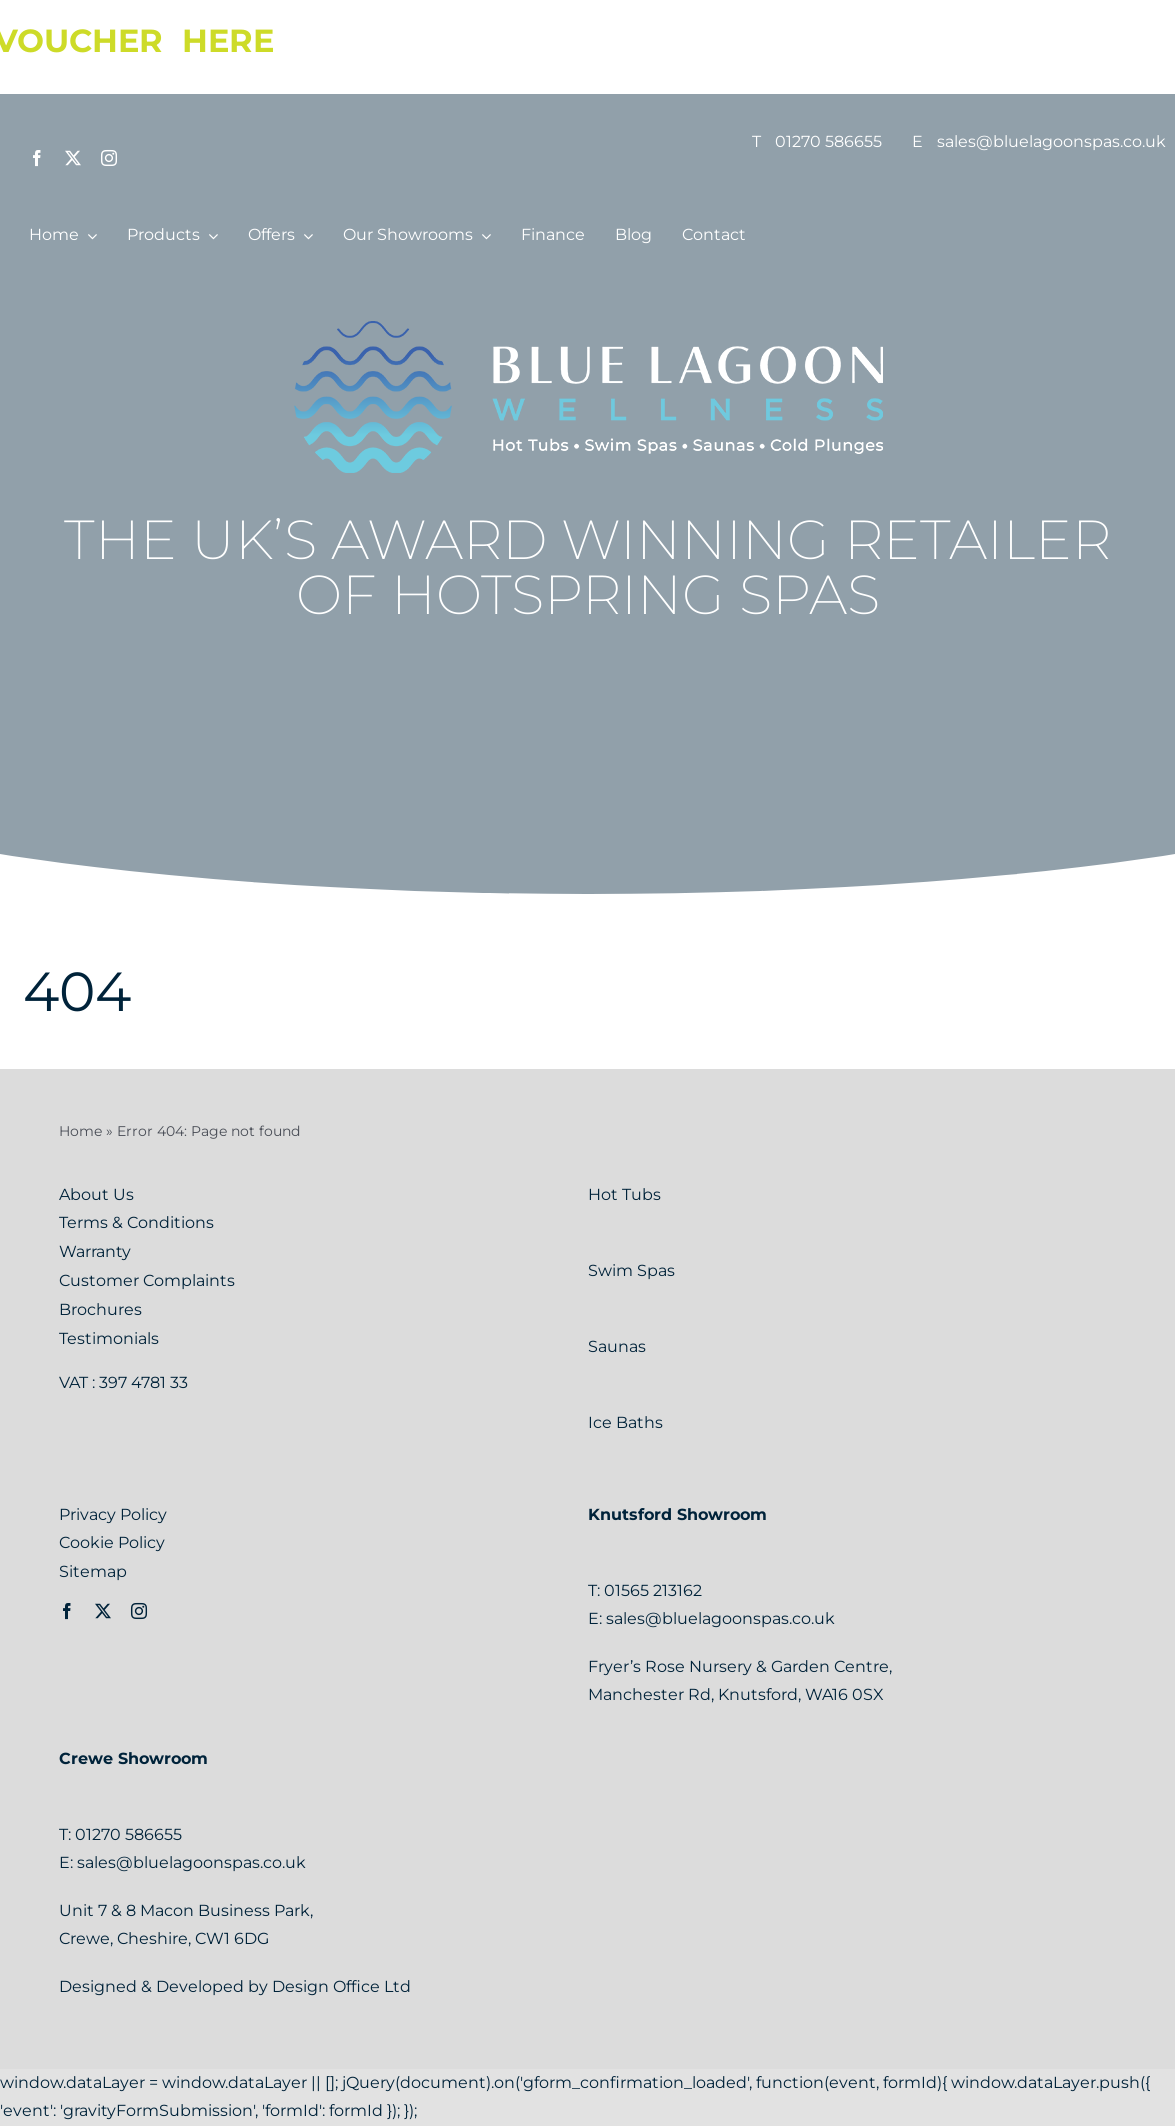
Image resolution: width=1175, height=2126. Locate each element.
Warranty (95, 1251)
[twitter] (73, 158)
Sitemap (93, 1571)
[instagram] (109, 158)
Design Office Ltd (341, 1986)
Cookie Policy (112, 1542)
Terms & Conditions (136, 1222)
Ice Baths (625, 1422)
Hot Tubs (626, 1194)
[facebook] (37, 158)
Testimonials (109, 1338)
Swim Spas (633, 1270)
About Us (96, 1194)
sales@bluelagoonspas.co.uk (1051, 141)
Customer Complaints (147, 1280)
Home (80, 1131)
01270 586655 (828, 141)
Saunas (619, 1346)
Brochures (100, 1309)
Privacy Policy (113, 1514)
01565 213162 (653, 1590)
